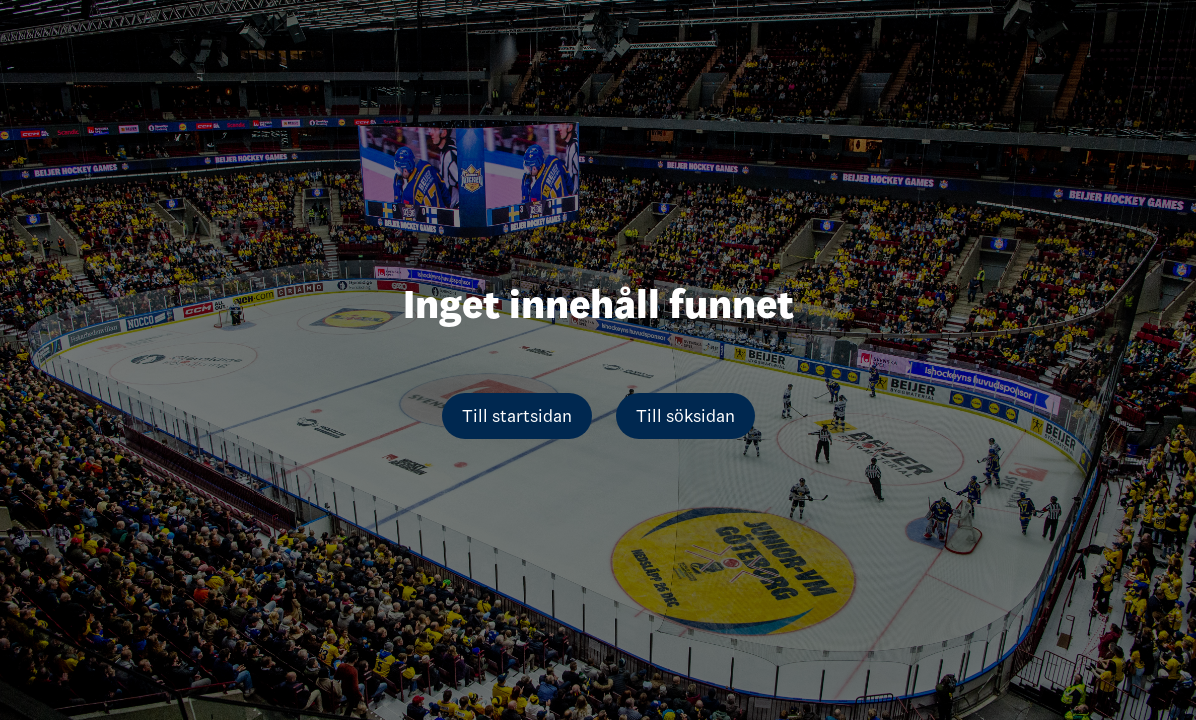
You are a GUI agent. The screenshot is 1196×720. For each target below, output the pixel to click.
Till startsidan (517, 416)
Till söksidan (685, 416)
